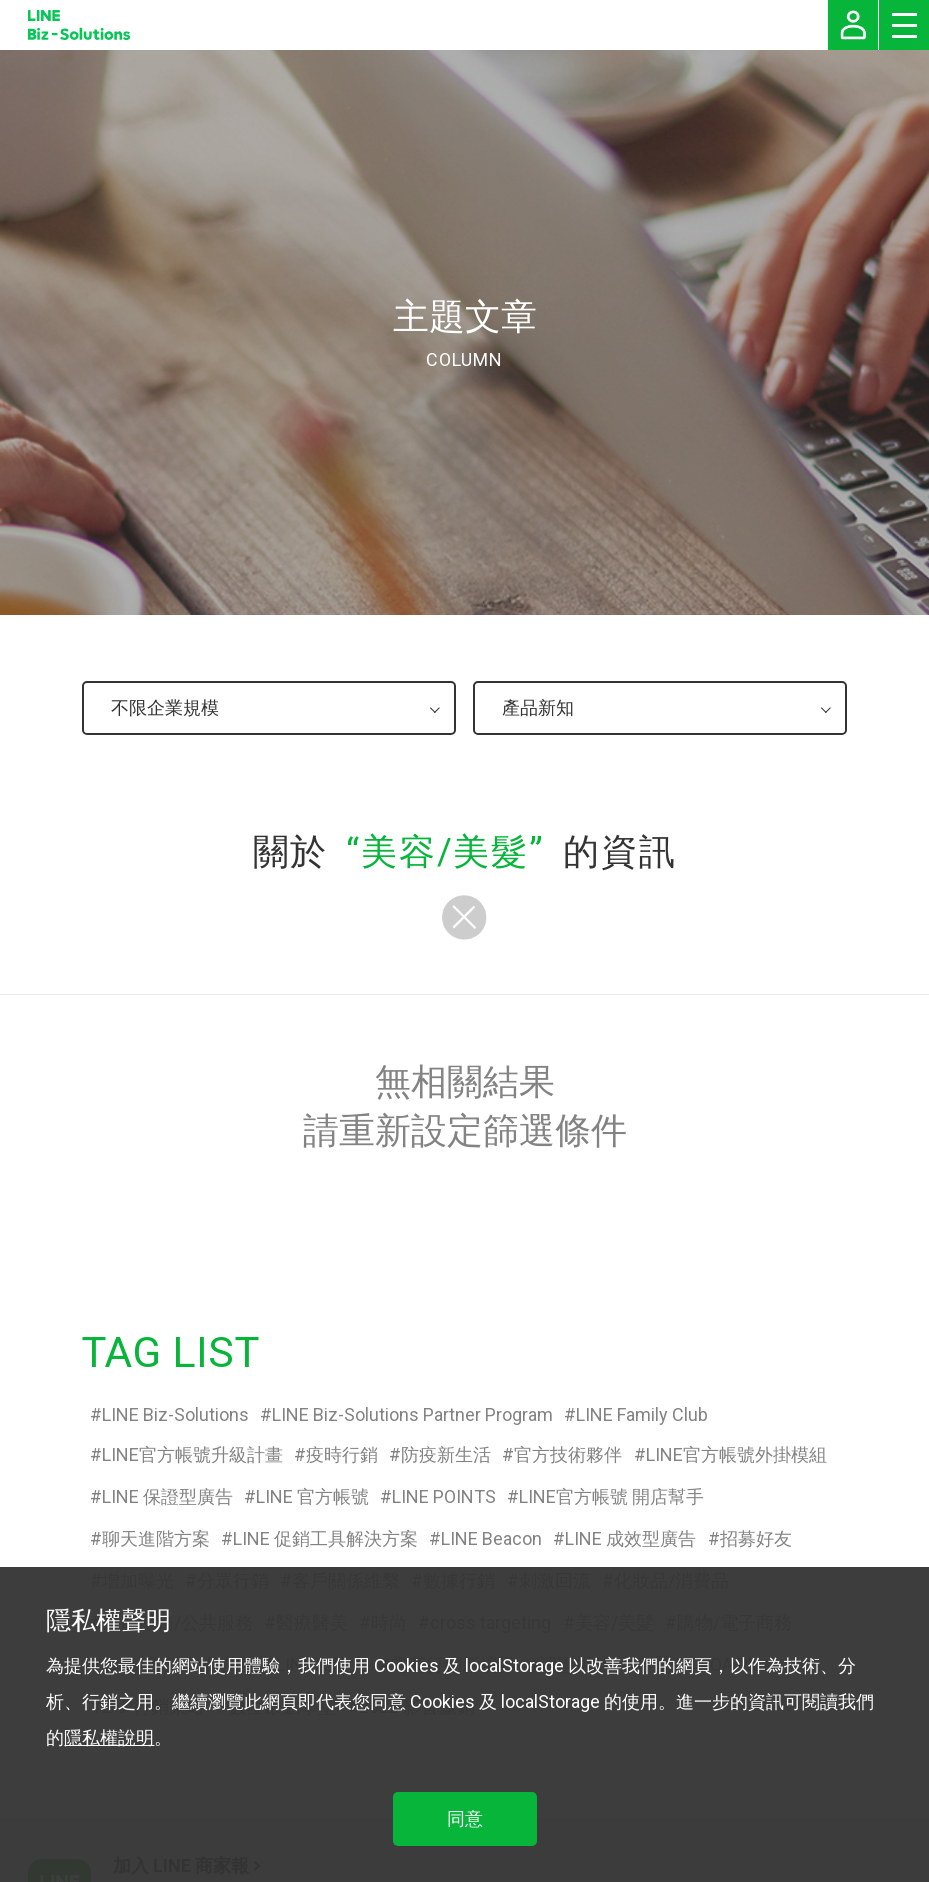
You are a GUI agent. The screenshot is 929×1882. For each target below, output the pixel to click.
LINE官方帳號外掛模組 (736, 1454)
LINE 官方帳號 (312, 1496)
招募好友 (756, 1538)
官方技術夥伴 (568, 1454)
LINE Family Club (642, 1414)
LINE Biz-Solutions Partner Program (412, 1414)
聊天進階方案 (156, 1538)
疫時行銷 (342, 1454)
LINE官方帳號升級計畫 (192, 1454)
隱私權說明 (109, 1737)
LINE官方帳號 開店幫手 (611, 1496)
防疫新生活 (446, 1454)
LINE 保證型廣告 (167, 1496)
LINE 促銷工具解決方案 (325, 1538)
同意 (465, 1818)
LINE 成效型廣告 (630, 1538)
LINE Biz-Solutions (175, 1414)
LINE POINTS (444, 1496)
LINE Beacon (491, 1538)
